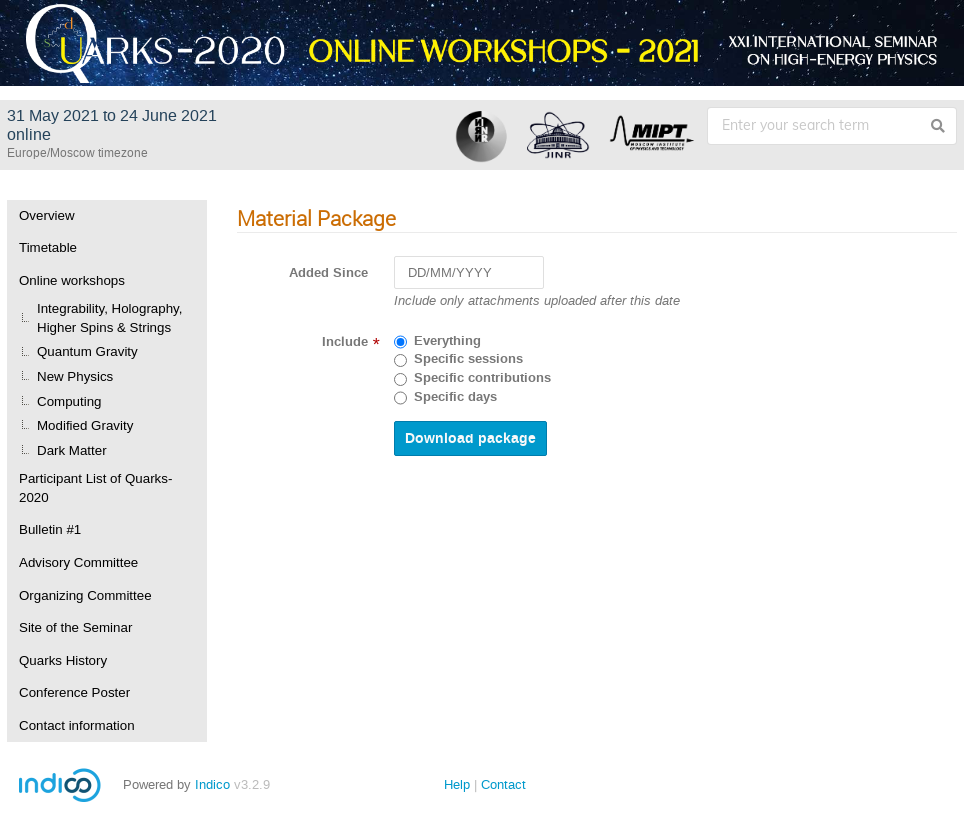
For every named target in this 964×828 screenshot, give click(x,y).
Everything (447, 341)
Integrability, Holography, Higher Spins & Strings (109, 318)
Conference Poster (74, 692)
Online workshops (72, 280)
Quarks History (63, 660)
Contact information (77, 725)
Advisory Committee (78, 562)
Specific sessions (468, 359)
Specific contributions (482, 378)
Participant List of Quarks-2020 (95, 488)
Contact (503, 784)
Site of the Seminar (75, 627)
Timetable (48, 247)
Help (457, 784)
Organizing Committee (85, 595)
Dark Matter (72, 450)
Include (345, 342)
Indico (212, 784)
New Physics (75, 376)
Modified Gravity (85, 425)
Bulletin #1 (50, 529)
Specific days (455, 397)
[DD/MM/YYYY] (469, 272)
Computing (69, 401)
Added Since (328, 273)
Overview (47, 215)
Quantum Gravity (87, 351)
